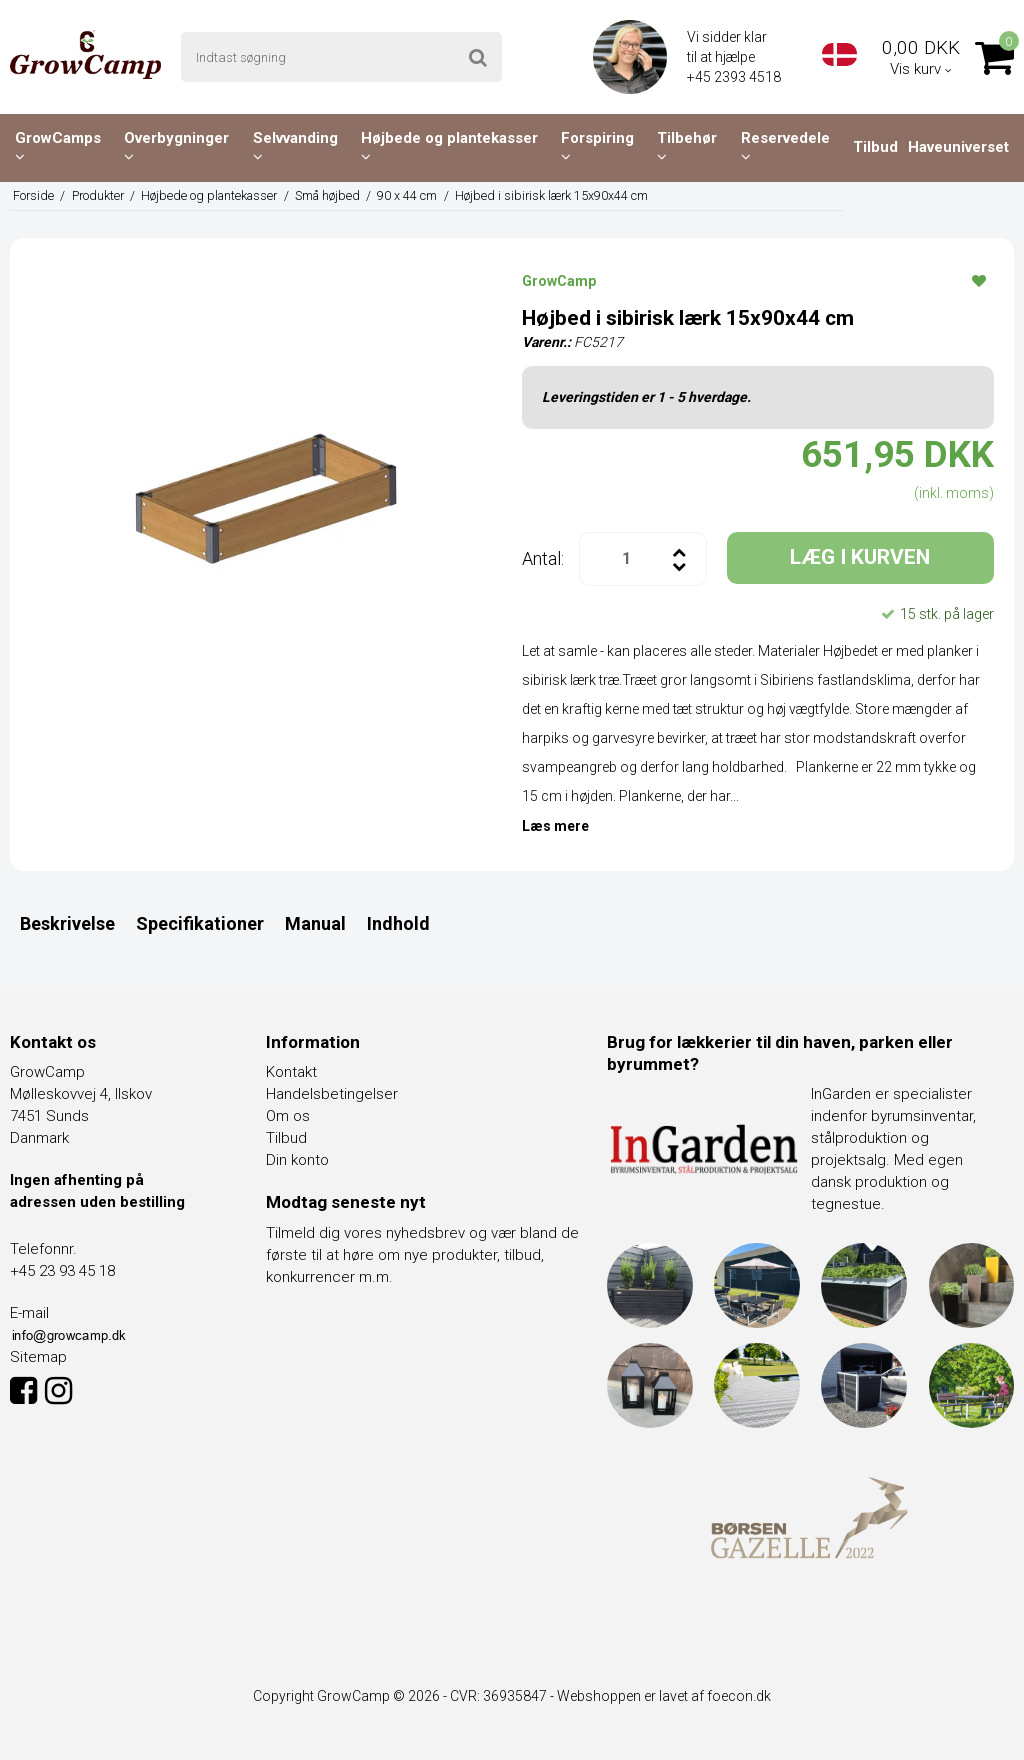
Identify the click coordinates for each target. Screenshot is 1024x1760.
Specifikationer (200, 923)
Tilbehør (687, 146)
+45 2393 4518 (735, 77)
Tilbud (875, 147)
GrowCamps (58, 146)
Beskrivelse (67, 923)
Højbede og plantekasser (449, 146)
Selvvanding (295, 146)
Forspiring (597, 146)
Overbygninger (176, 146)
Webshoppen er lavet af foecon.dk (664, 1696)
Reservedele (785, 146)
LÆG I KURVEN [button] (860, 557)
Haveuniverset (958, 147)
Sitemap (38, 1357)
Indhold (398, 923)
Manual (315, 923)
